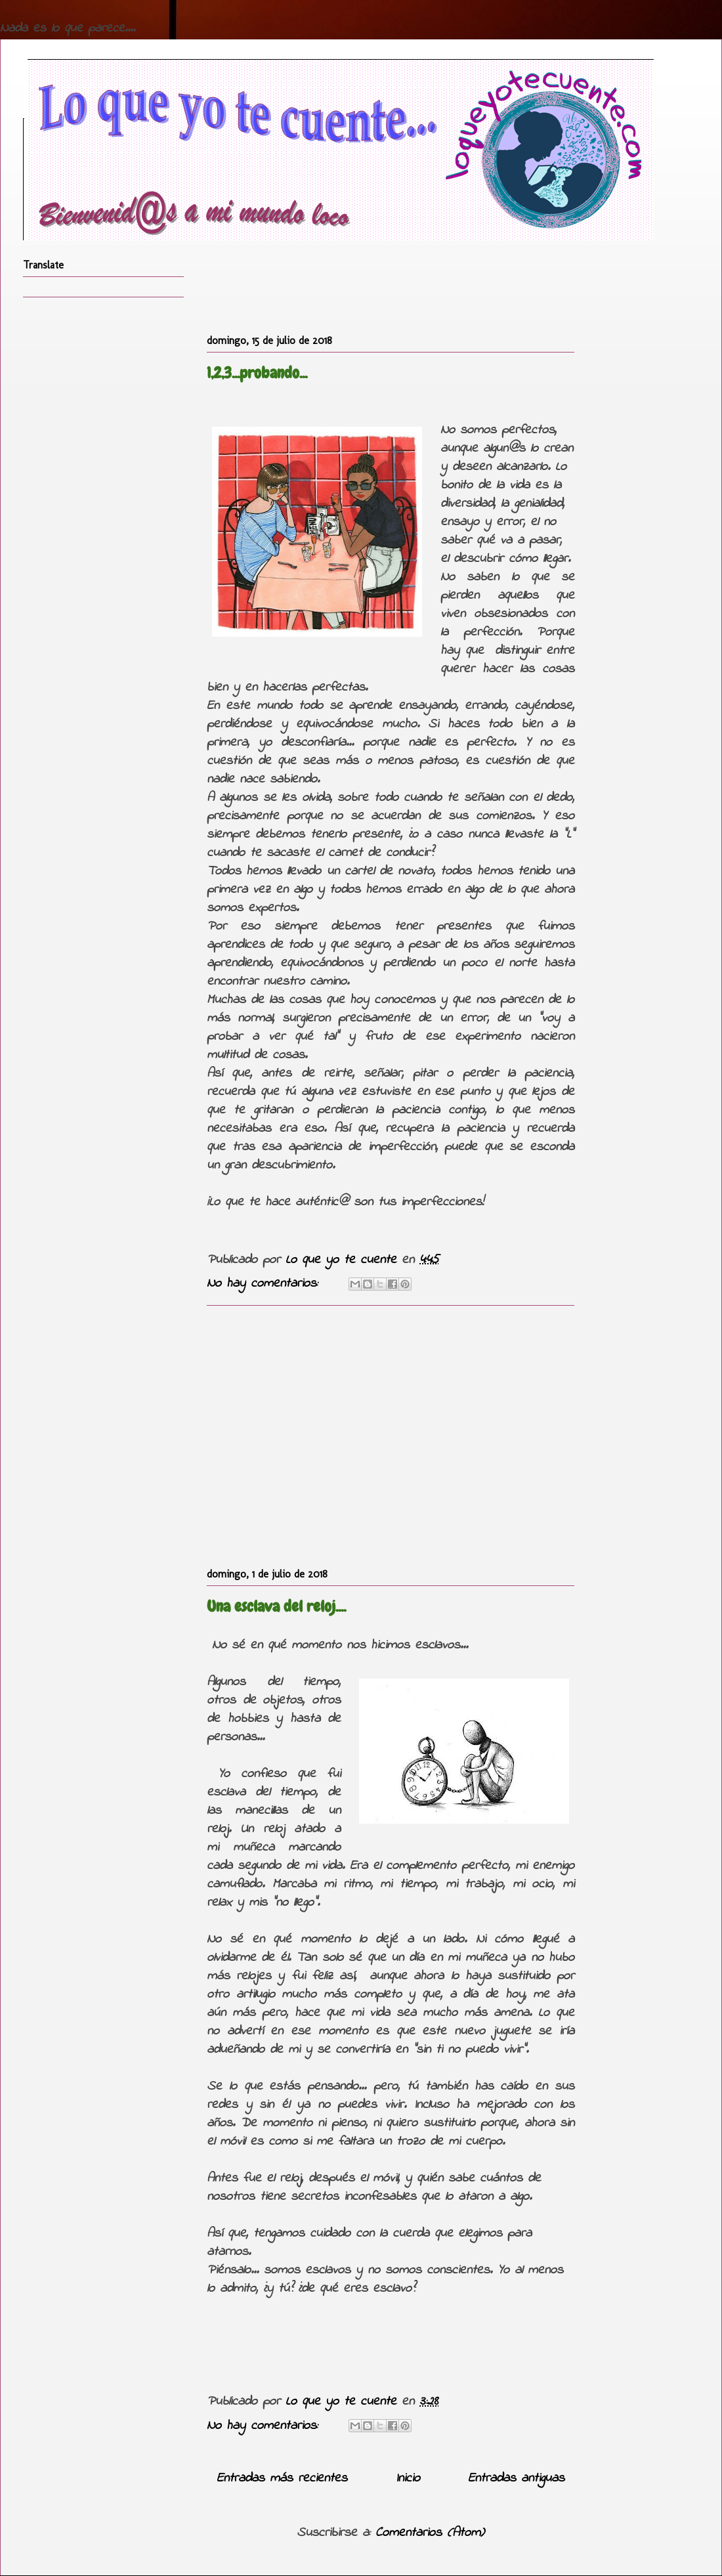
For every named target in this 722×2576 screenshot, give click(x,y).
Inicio (408, 2478)
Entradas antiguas (516, 2478)
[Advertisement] (390, 1434)
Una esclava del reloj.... (276, 1606)
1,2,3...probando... (257, 372)
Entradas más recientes (282, 2478)
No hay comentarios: (265, 1283)
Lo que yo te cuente (344, 1260)
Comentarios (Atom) (429, 2533)
